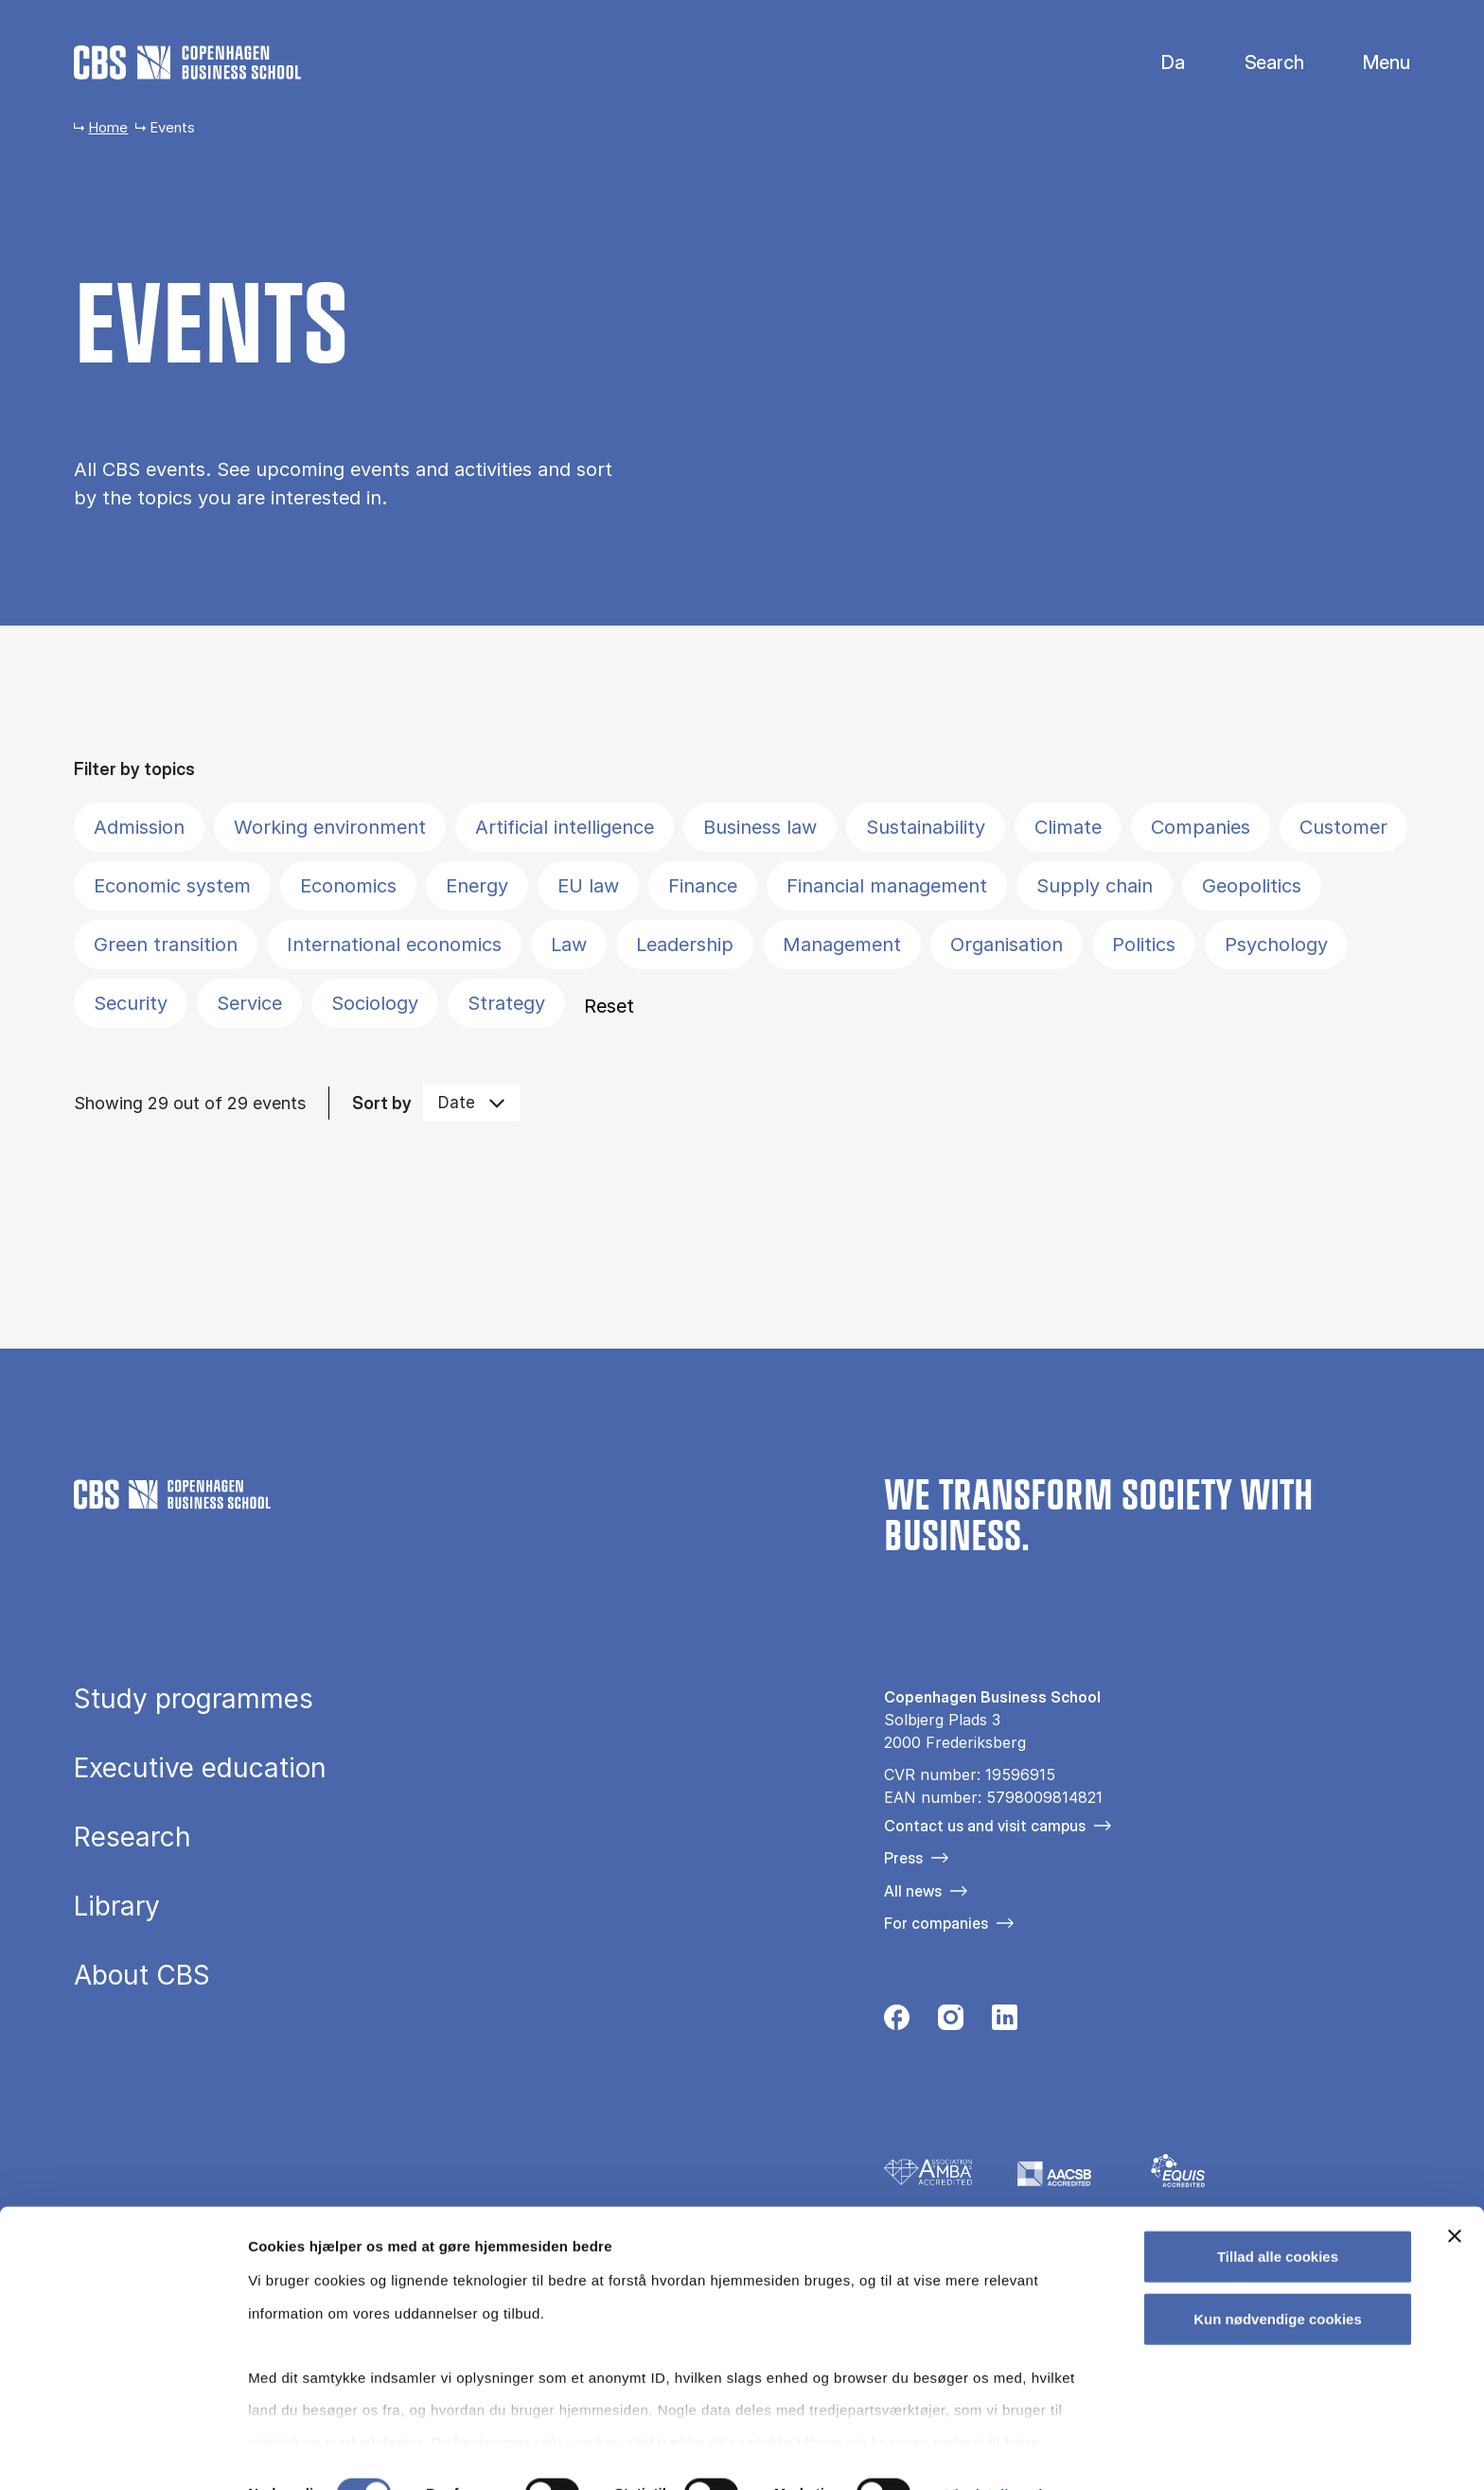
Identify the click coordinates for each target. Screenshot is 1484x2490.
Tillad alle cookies (1277, 2216)
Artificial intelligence (564, 827)
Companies (1200, 827)
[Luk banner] (1454, 2195)
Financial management (886, 885)
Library (117, 1906)
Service (249, 1003)
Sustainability (925, 827)
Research (132, 1837)
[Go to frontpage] (187, 62)
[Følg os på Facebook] (897, 2022)
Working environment (330, 827)
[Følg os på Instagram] (950, 2022)
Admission (139, 827)
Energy (477, 885)
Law (569, 944)
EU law (588, 885)
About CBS (142, 1975)
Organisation (1006, 944)
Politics (1143, 944)
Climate (1068, 827)
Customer (1343, 827)
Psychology (1276, 944)
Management (842, 944)
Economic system (172, 885)
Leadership (684, 944)
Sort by (382, 1103)
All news (913, 1890)
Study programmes (193, 1699)
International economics (394, 944)
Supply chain (1094, 885)
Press (903, 1857)
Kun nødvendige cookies (1277, 2277)
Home (108, 127)
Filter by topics (134, 769)
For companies (936, 1923)
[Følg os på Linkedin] (1004, 2022)
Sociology (374, 1003)
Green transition (166, 944)
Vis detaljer (983, 2453)
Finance (702, 885)
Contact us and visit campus (985, 1825)
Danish (1157, 63)
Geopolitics (1251, 885)
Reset (609, 1006)
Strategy (506, 1003)
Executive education (200, 1768)
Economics (348, 885)
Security (131, 1003)
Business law (760, 827)
